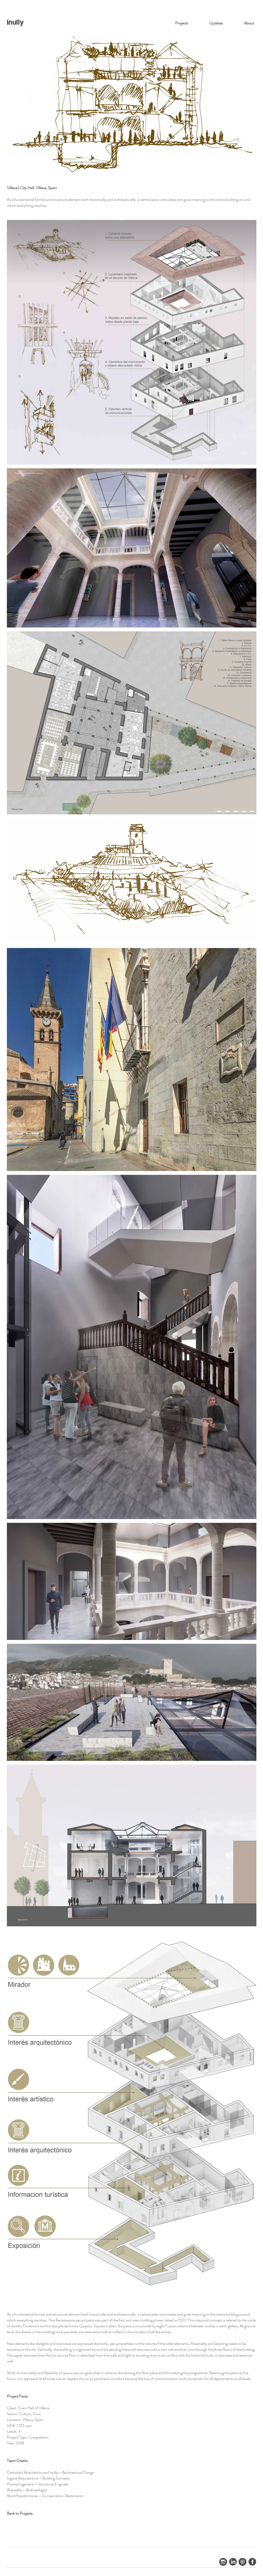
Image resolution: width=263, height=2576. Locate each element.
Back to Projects (20, 2513)
